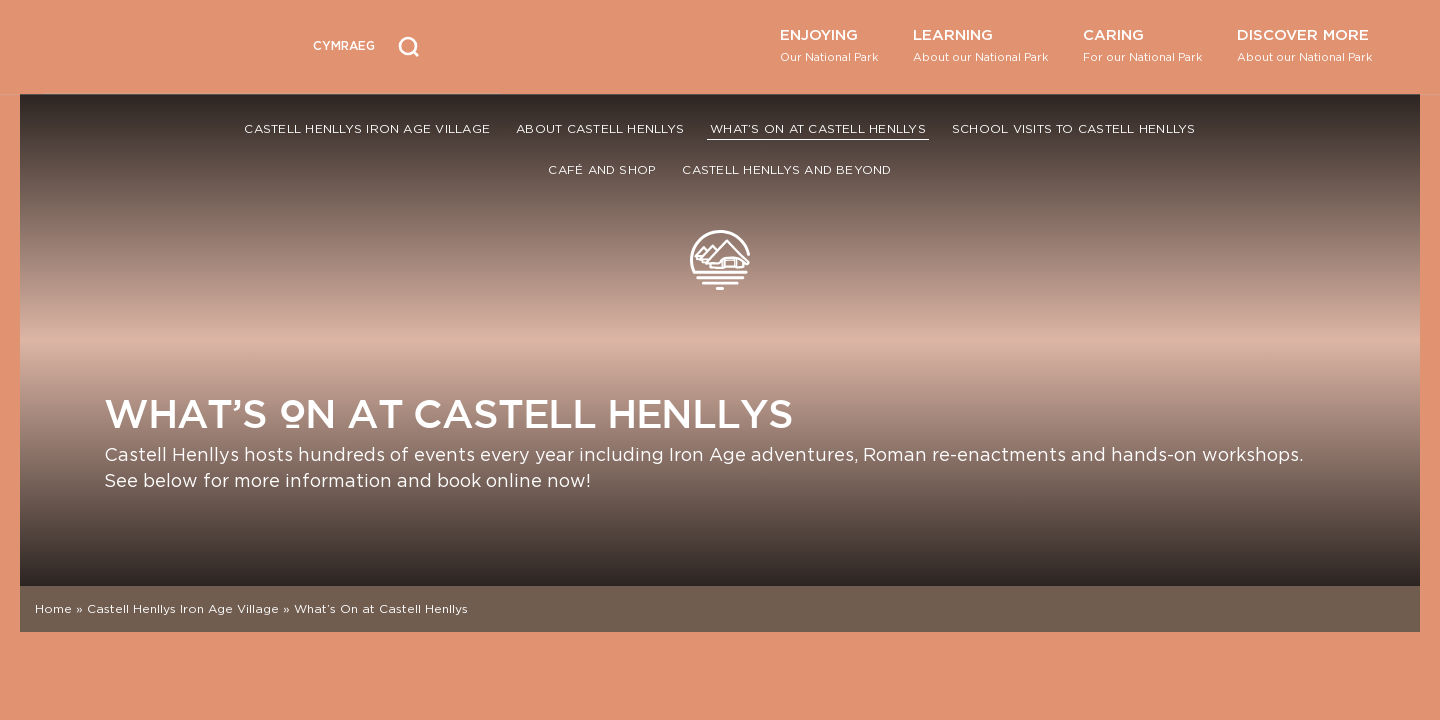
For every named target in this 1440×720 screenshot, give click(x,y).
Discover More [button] (1304, 44)
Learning (980, 44)
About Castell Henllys (600, 128)
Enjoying (829, 44)
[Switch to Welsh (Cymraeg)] (344, 46)
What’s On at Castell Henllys (818, 128)
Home (53, 608)
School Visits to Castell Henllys (1074, 128)
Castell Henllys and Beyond (786, 169)
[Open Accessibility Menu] (467, 44)
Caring (1142, 44)
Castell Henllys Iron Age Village (367, 128)
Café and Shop (602, 169)
